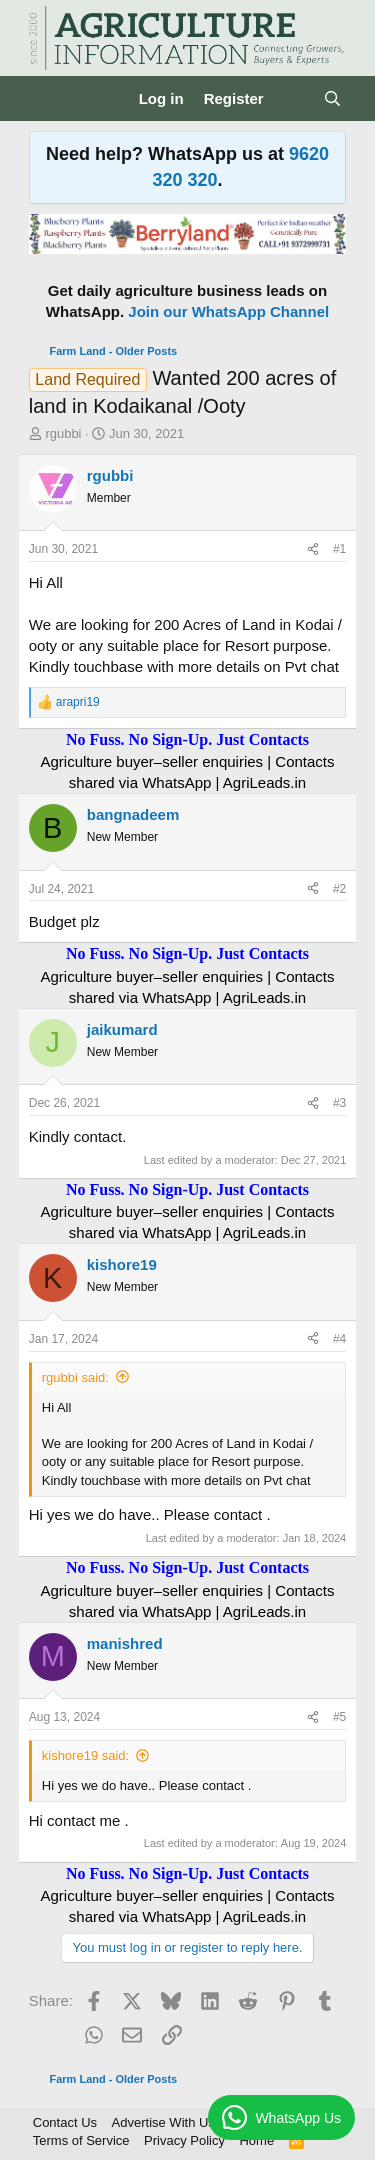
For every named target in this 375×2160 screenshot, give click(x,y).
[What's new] (293, 98)
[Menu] (46, 99)
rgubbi (63, 433)
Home (256, 2140)
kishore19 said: (85, 1755)
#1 (339, 549)
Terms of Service (81, 2140)
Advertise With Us (163, 2122)
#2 (339, 889)
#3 (339, 1103)
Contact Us (65, 2122)
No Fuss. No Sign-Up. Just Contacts (187, 739)
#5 (339, 1717)
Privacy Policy (184, 2140)
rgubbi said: (75, 1377)
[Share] (313, 549)
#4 (339, 1339)
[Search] (332, 98)
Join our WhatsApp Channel (228, 311)
